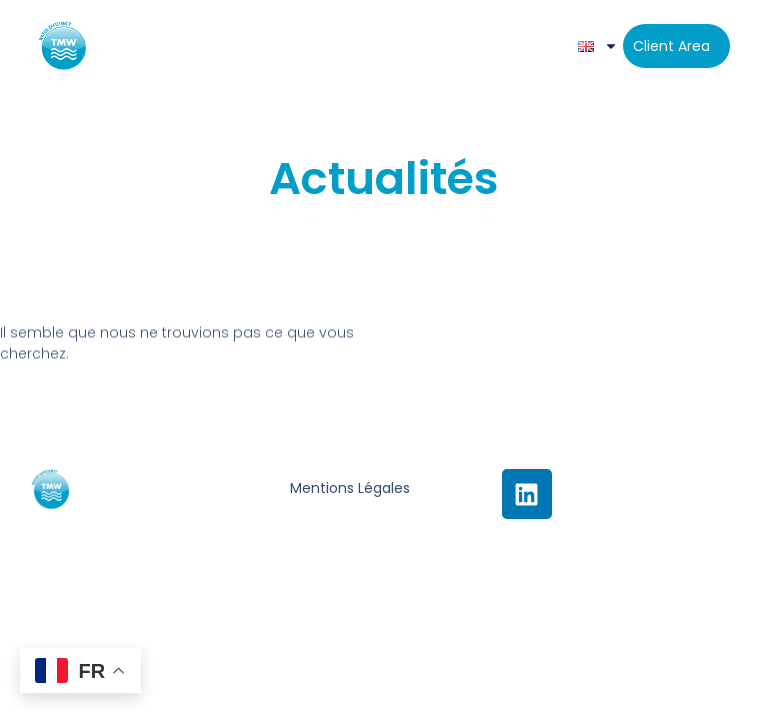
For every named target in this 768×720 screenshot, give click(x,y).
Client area (671, 46)
